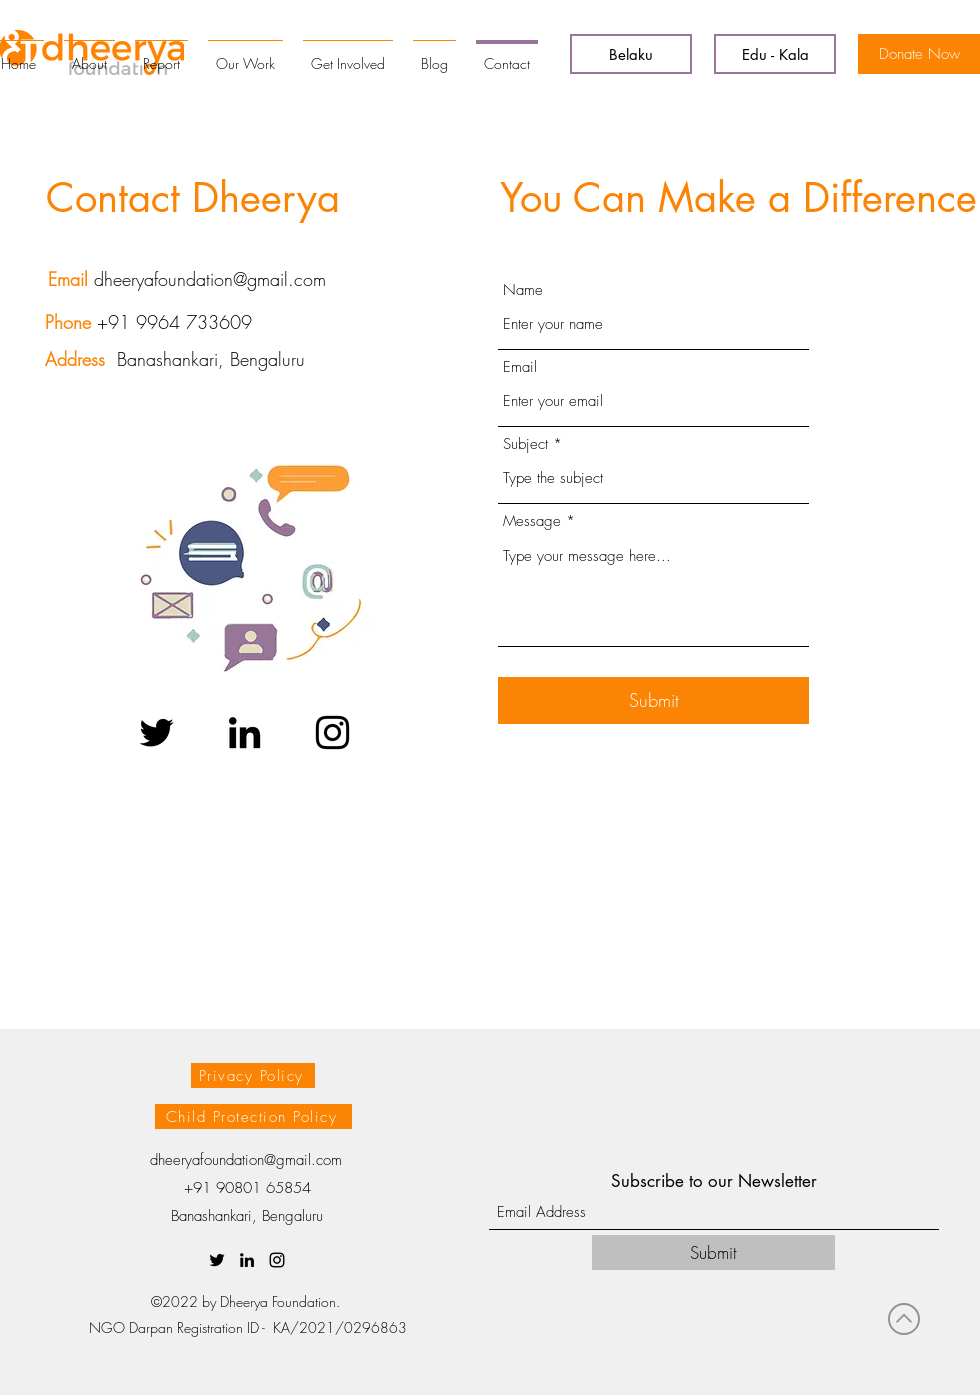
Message (532, 521)
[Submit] (653, 700)
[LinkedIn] (244, 732)
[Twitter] (156, 732)
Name (523, 290)
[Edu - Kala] (775, 54)
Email (520, 367)
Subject (525, 444)
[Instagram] (332, 732)
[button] (253, 1075)
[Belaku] (631, 54)
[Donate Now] (919, 54)
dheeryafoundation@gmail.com (210, 279)
